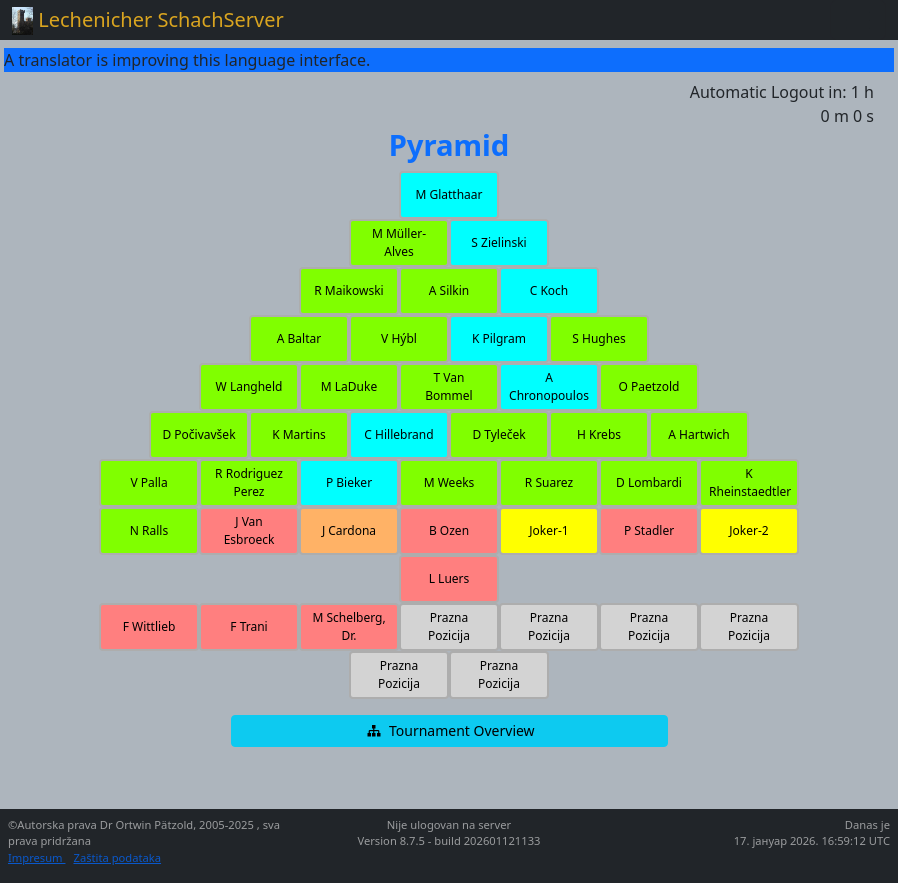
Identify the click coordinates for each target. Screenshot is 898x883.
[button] (449, 195)
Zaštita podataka (117, 857)
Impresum (36, 857)
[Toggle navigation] (858, 20)
